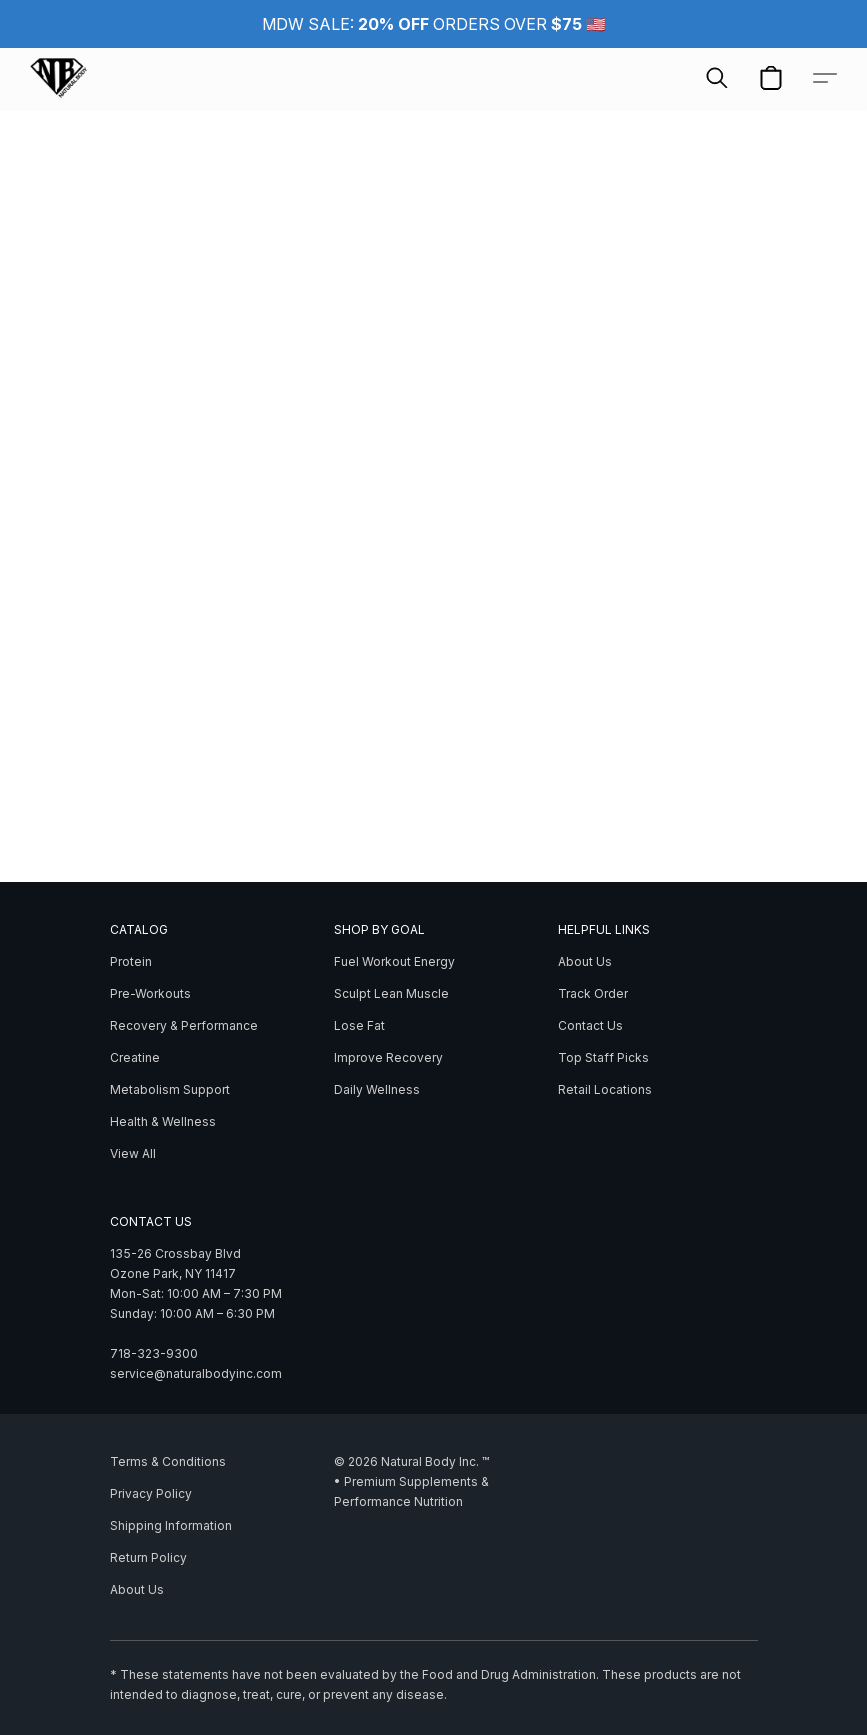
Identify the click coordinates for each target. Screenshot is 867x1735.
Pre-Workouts (150, 993)
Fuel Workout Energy (394, 961)
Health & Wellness (163, 1121)
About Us (585, 961)
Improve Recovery (388, 1057)
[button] (58, 78)
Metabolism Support (170, 1089)
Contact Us (590, 1025)
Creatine (135, 1057)
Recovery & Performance (184, 1025)
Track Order (593, 993)
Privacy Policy (151, 1493)
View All (133, 1153)
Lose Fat (359, 1025)
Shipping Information (171, 1525)
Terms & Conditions (168, 1461)
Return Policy (148, 1557)
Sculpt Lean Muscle (391, 993)
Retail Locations (605, 1089)
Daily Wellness (377, 1089)
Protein (131, 961)
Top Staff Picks (603, 1057)
